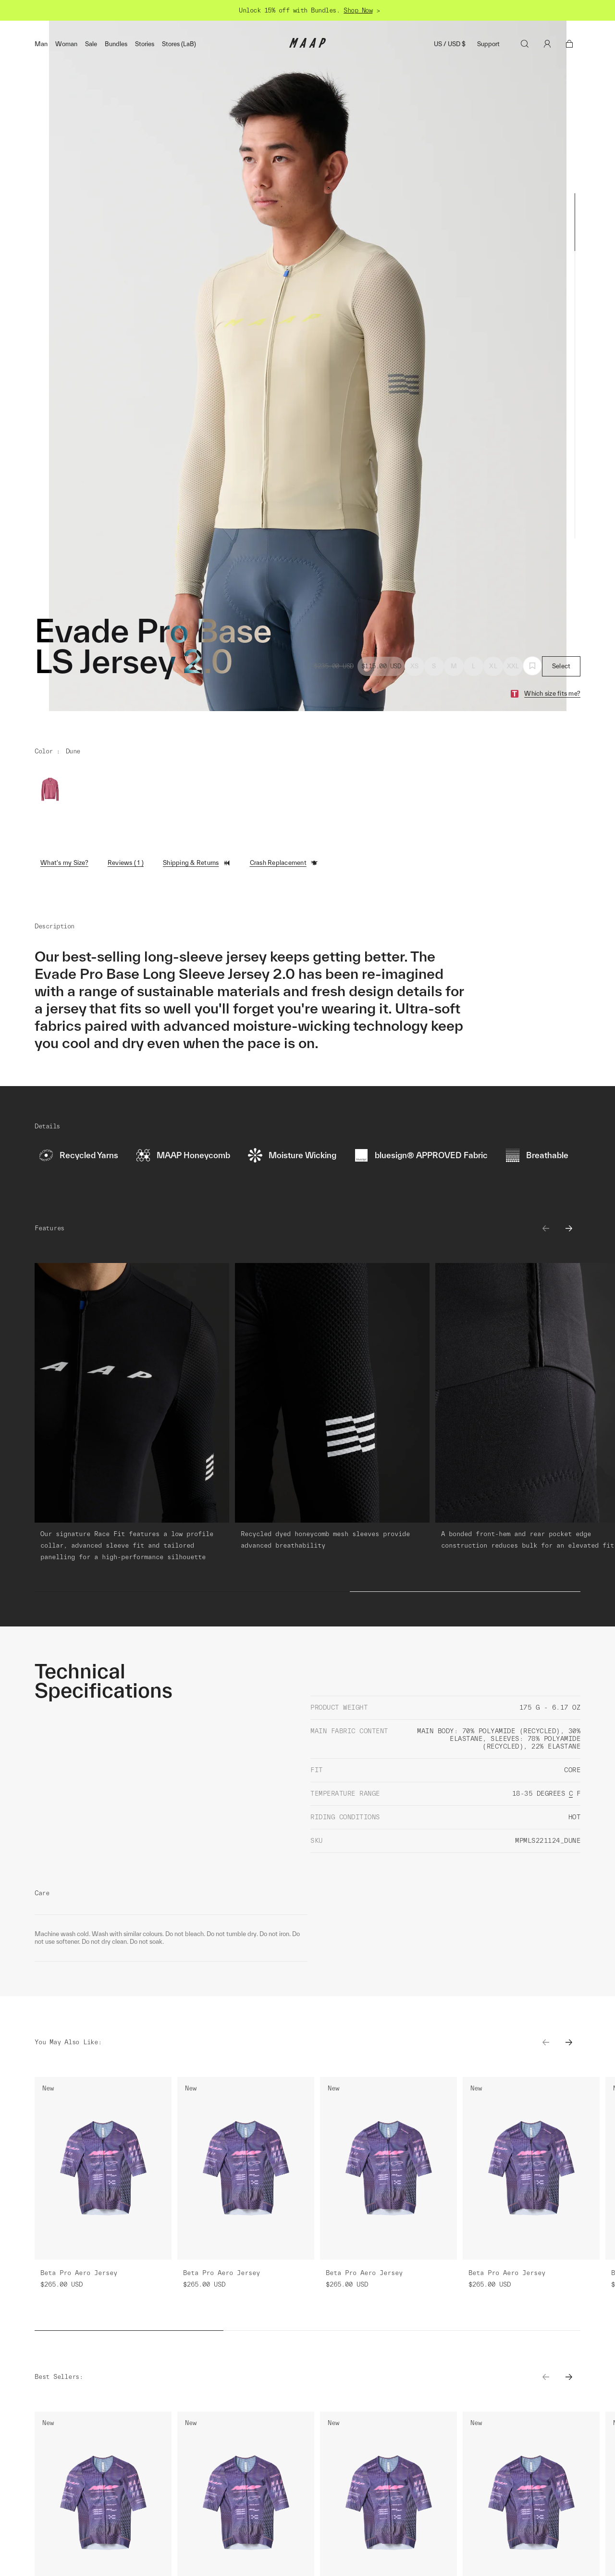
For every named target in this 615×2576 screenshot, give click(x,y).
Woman (66, 44)
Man (41, 44)
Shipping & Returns (197, 863)
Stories (144, 44)
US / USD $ (450, 44)
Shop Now (358, 10)
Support (488, 44)
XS (414, 666)
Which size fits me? (552, 693)
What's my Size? (64, 862)
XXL (513, 666)
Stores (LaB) (179, 44)
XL (493, 666)
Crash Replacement (284, 863)
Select (561, 666)
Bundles (116, 44)
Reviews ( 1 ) (126, 862)
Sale (91, 44)
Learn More (123, 2347)
